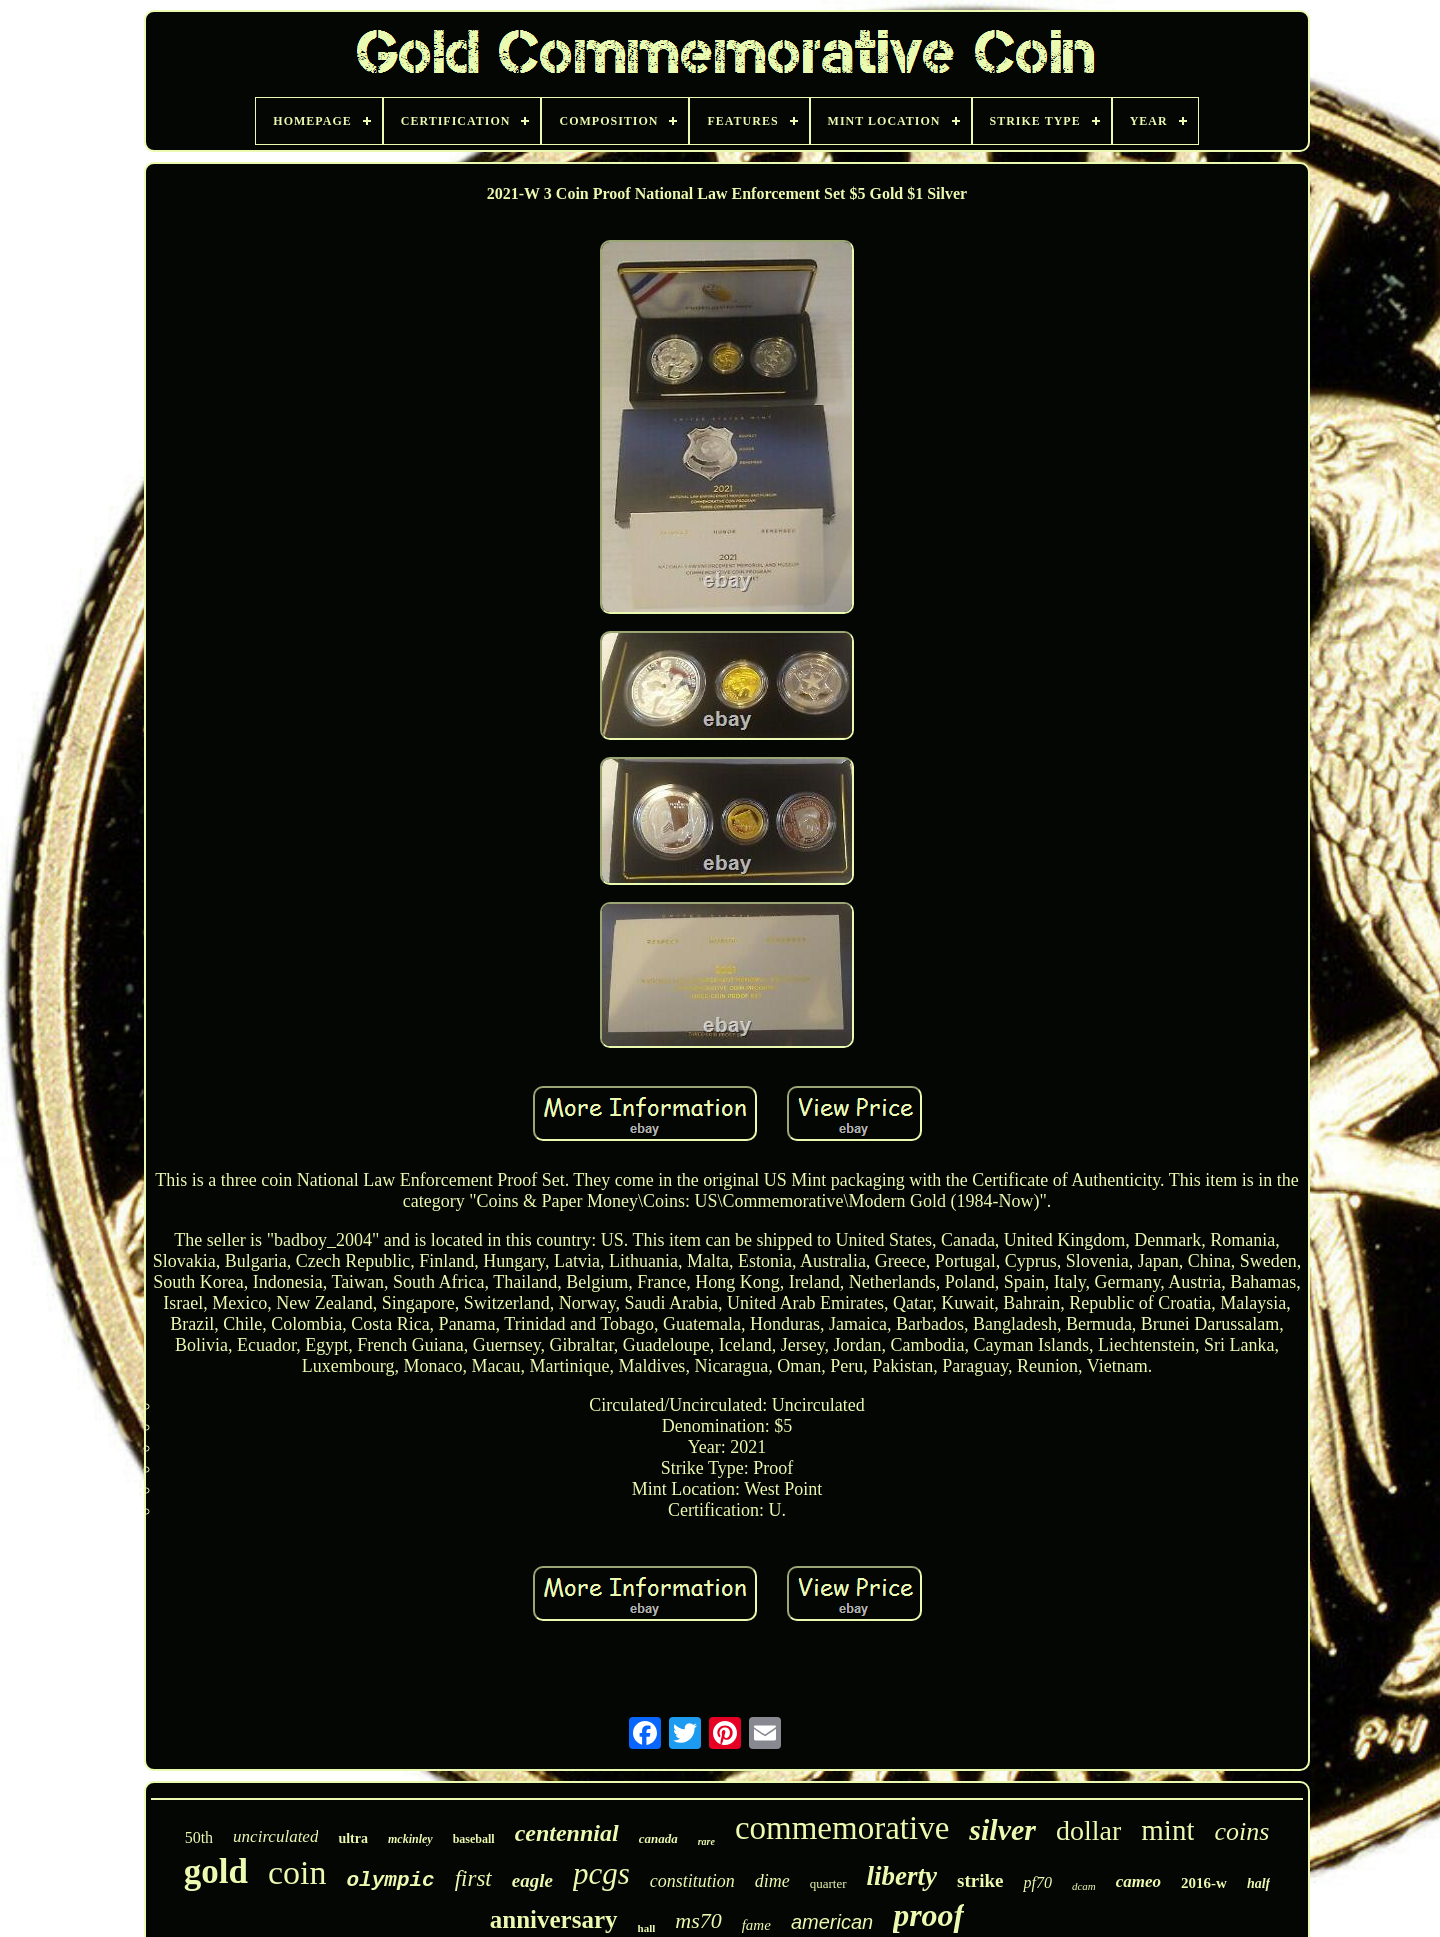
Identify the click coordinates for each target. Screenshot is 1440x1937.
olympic (390, 1880)
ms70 (698, 1920)
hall (647, 1928)
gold (216, 1871)
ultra (353, 1838)
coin (297, 1872)
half (1258, 1883)
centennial (567, 1833)
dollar (1088, 1830)
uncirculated (275, 1836)
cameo (1138, 1881)
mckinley (410, 1839)
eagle (532, 1880)
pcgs (601, 1873)
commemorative (842, 1828)
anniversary (554, 1919)
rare (706, 1841)
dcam (1084, 1886)
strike (980, 1880)
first (473, 1878)
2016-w (1204, 1883)
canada (658, 1838)
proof (928, 1915)
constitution (692, 1881)
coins (1241, 1831)
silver (1002, 1829)
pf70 (1037, 1882)
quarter (828, 1883)
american (832, 1922)
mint (1167, 1830)
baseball (474, 1839)
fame (756, 1925)
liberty (902, 1876)
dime (772, 1881)
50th (199, 1837)
